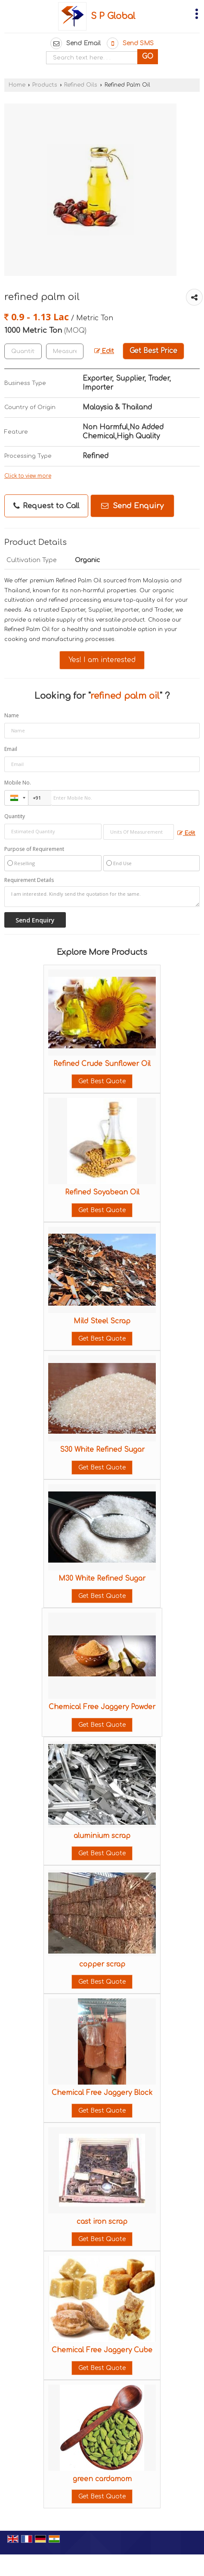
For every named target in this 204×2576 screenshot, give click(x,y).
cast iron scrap (102, 2222)
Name (11, 715)
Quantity (14, 816)
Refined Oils (80, 85)
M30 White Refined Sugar (102, 1578)
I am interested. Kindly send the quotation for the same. (102, 896)
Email (10, 749)
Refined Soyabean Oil (102, 1192)
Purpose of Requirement (34, 849)
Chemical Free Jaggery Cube (102, 2350)
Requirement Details (29, 880)
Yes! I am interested (102, 660)
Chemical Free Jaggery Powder (102, 1707)
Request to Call (46, 506)
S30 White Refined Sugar (102, 1450)
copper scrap (102, 1964)
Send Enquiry (132, 506)
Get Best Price (153, 351)
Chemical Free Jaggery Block (102, 2093)
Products (44, 85)
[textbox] (64, 351)
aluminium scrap (102, 1836)
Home (17, 85)
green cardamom (102, 2479)
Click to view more (27, 476)
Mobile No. (17, 782)
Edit (104, 351)
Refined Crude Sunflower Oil (102, 1064)
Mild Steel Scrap (102, 1321)
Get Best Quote (102, 1081)
